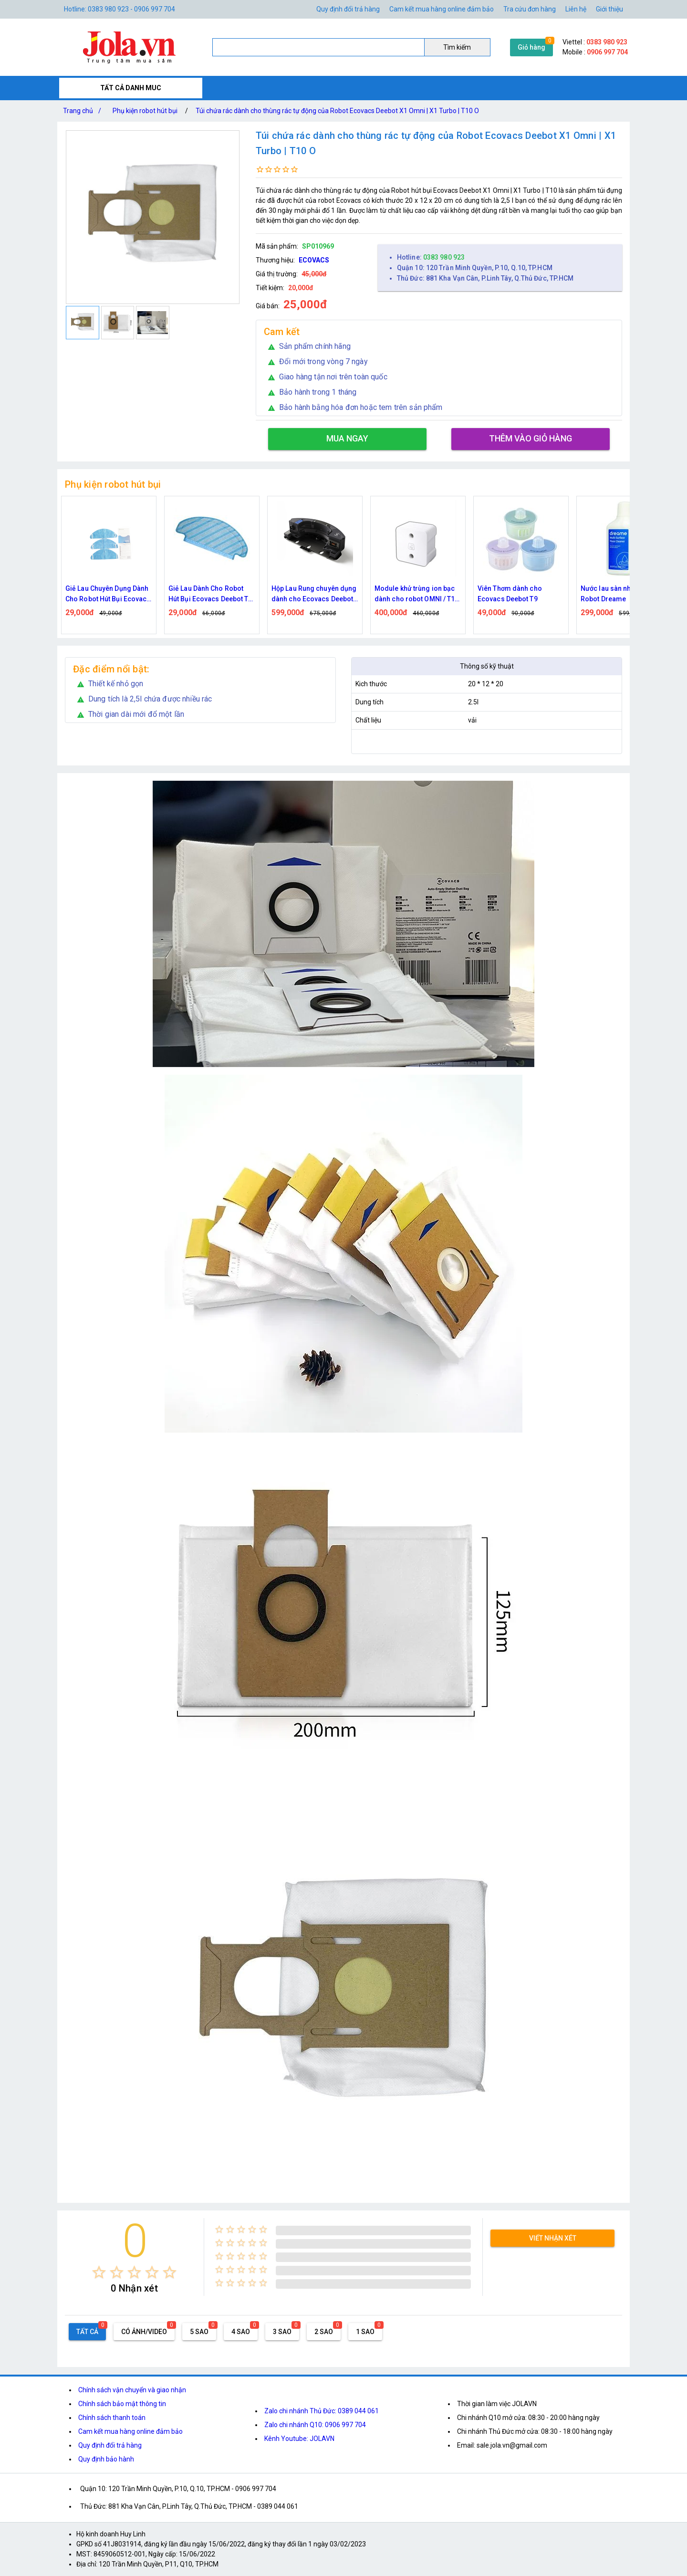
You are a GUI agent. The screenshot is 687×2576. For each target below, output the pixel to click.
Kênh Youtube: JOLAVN (299, 2438)
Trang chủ (84, 110)
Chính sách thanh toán (112, 2417)
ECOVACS (314, 260)
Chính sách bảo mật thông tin (122, 2404)
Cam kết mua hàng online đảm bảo (441, 9)
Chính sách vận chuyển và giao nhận (132, 2390)
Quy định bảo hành (106, 2459)
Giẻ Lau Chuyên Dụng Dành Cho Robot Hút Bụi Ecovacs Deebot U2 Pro (108, 594)
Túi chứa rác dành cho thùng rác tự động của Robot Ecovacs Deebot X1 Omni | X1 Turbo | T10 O (337, 111)
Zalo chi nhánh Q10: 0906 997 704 (315, 2425)
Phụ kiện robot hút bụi (145, 111)
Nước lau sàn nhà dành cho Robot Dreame (623, 594)
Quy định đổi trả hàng (348, 9)
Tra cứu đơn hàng (529, 9)
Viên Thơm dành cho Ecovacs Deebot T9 (510, 594)
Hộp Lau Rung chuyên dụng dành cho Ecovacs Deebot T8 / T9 (313, 594)
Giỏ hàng (531, 47)
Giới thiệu (609, 9)
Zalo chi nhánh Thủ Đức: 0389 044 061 (321, 2411)
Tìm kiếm (457, 47)
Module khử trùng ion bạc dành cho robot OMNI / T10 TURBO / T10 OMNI (417, 594)
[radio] (99, 2272)
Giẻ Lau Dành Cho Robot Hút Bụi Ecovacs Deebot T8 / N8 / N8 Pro (210, 594)
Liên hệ (575, 9)
